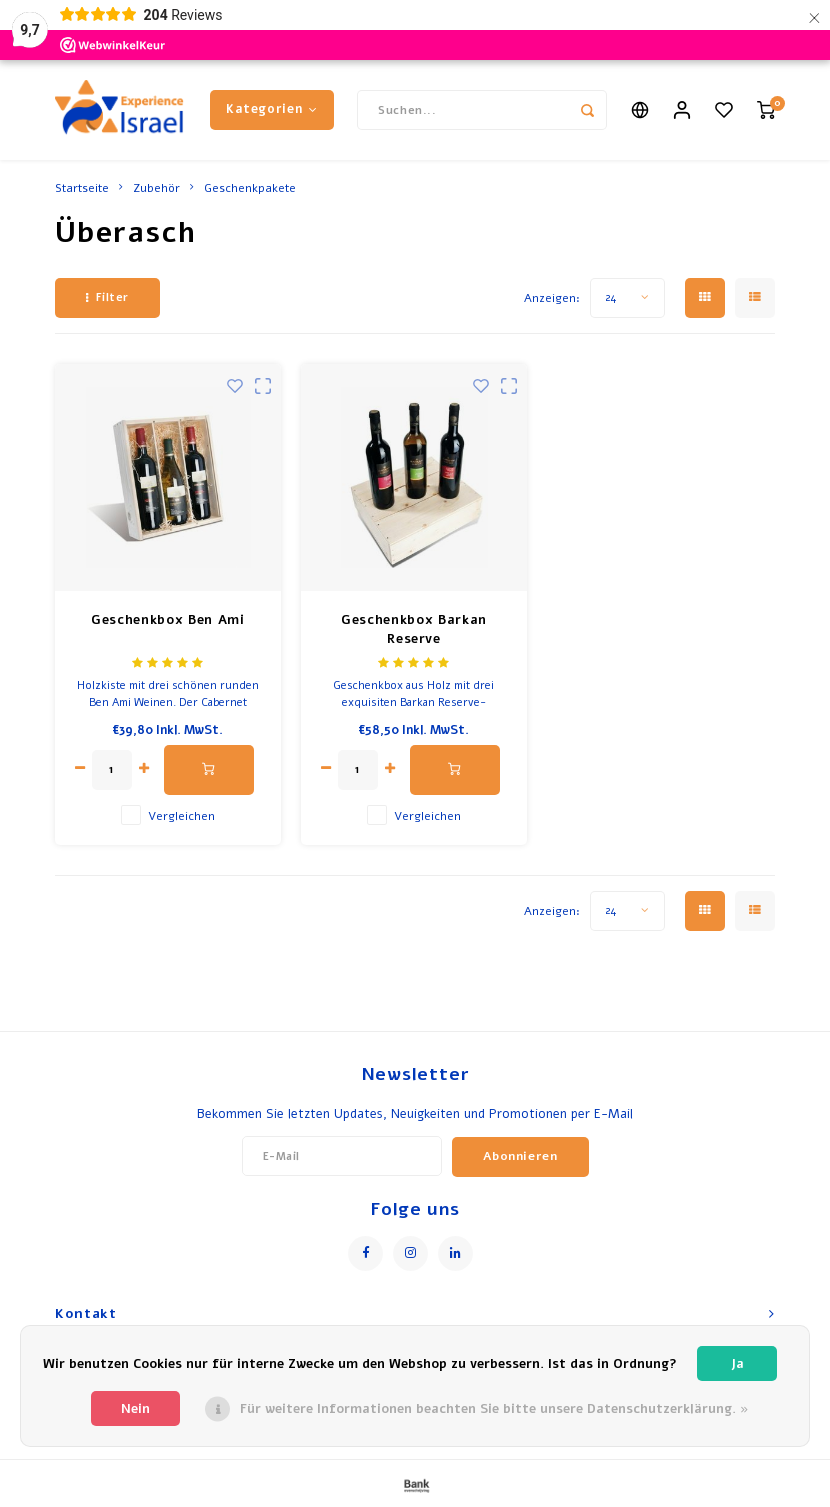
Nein (135, 1409)
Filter (107, 297)
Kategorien (272, 109)
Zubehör (156, 188)
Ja (737, 1364)
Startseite (82, 188)
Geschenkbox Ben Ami (167, 620)
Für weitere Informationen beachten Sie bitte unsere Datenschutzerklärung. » (494, 1409)
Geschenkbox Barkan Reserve (414, 630)
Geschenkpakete (250, 188)
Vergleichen (181, 816)
